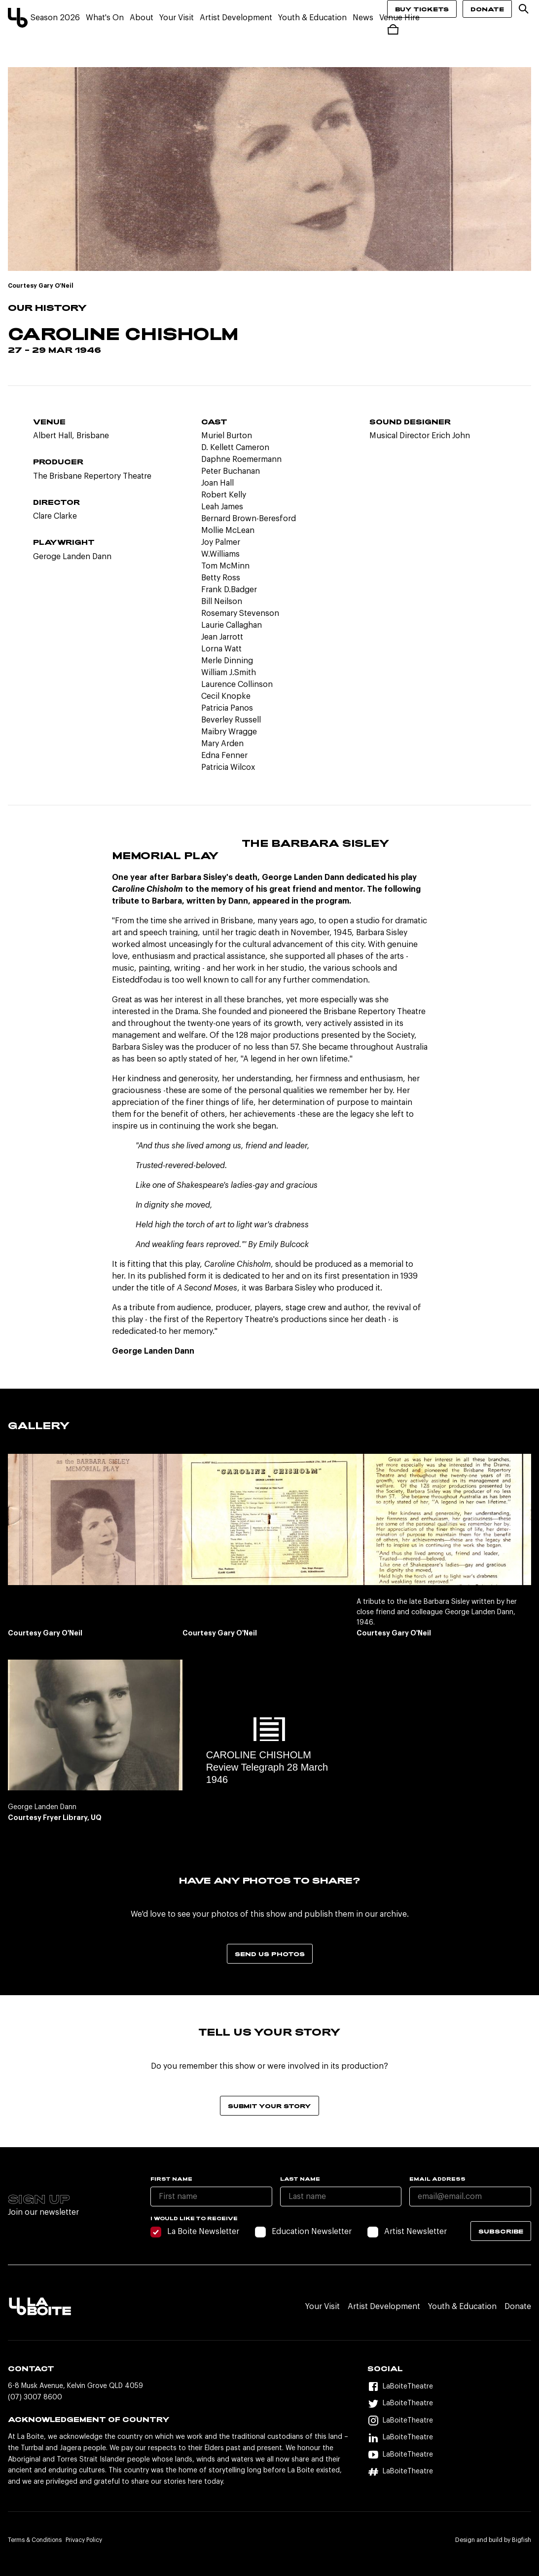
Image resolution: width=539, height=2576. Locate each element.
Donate (487, 8)
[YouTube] (449, 2454)
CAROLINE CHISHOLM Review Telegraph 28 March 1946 (267, 1767)
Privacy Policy (84, 2540)
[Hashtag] (449, 2471)
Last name (300, 2179)
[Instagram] (449, 2420)
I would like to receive (194, 2218)
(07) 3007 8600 (35, 2397)
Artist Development (236, 18)
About (141, 18)
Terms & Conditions (35, 2540)
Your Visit (176, 18)
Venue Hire (399, 18)
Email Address (437, 2179)
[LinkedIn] (449, 2437)
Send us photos (270, 1953)
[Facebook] (449, 2386)
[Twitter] (449, 2403)
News (363, 18)
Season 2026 (55, 18)
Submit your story (269, 2105)
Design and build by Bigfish (493, 2540)
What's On (105, 18)
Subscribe (500, 2231)
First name (171, 2179)
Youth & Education (312, 18)
